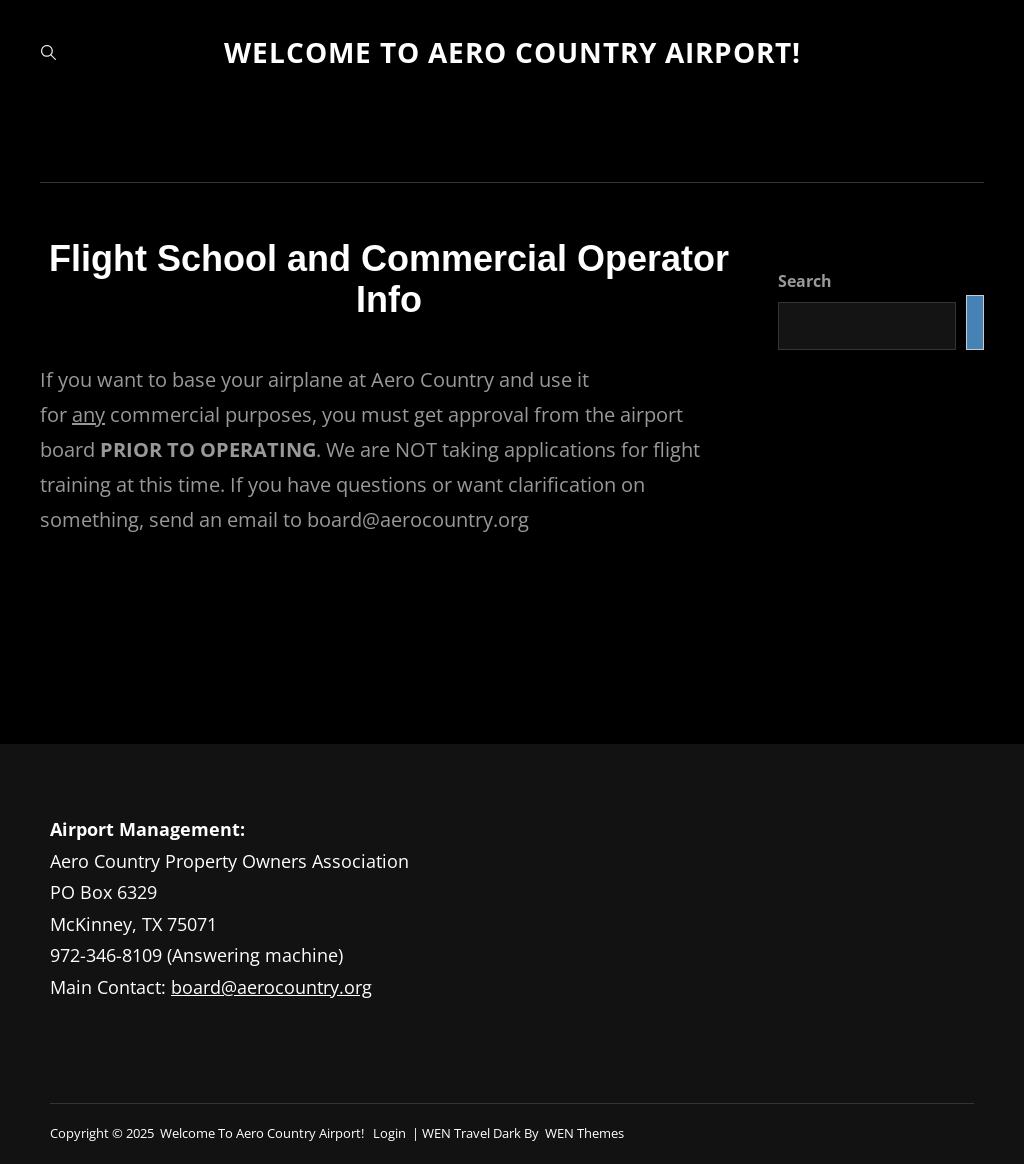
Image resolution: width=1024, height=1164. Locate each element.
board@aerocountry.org (271, 987)
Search (805, 281)
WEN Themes (584, 1133)
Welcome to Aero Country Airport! (512, 52)
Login (389, 1133)
